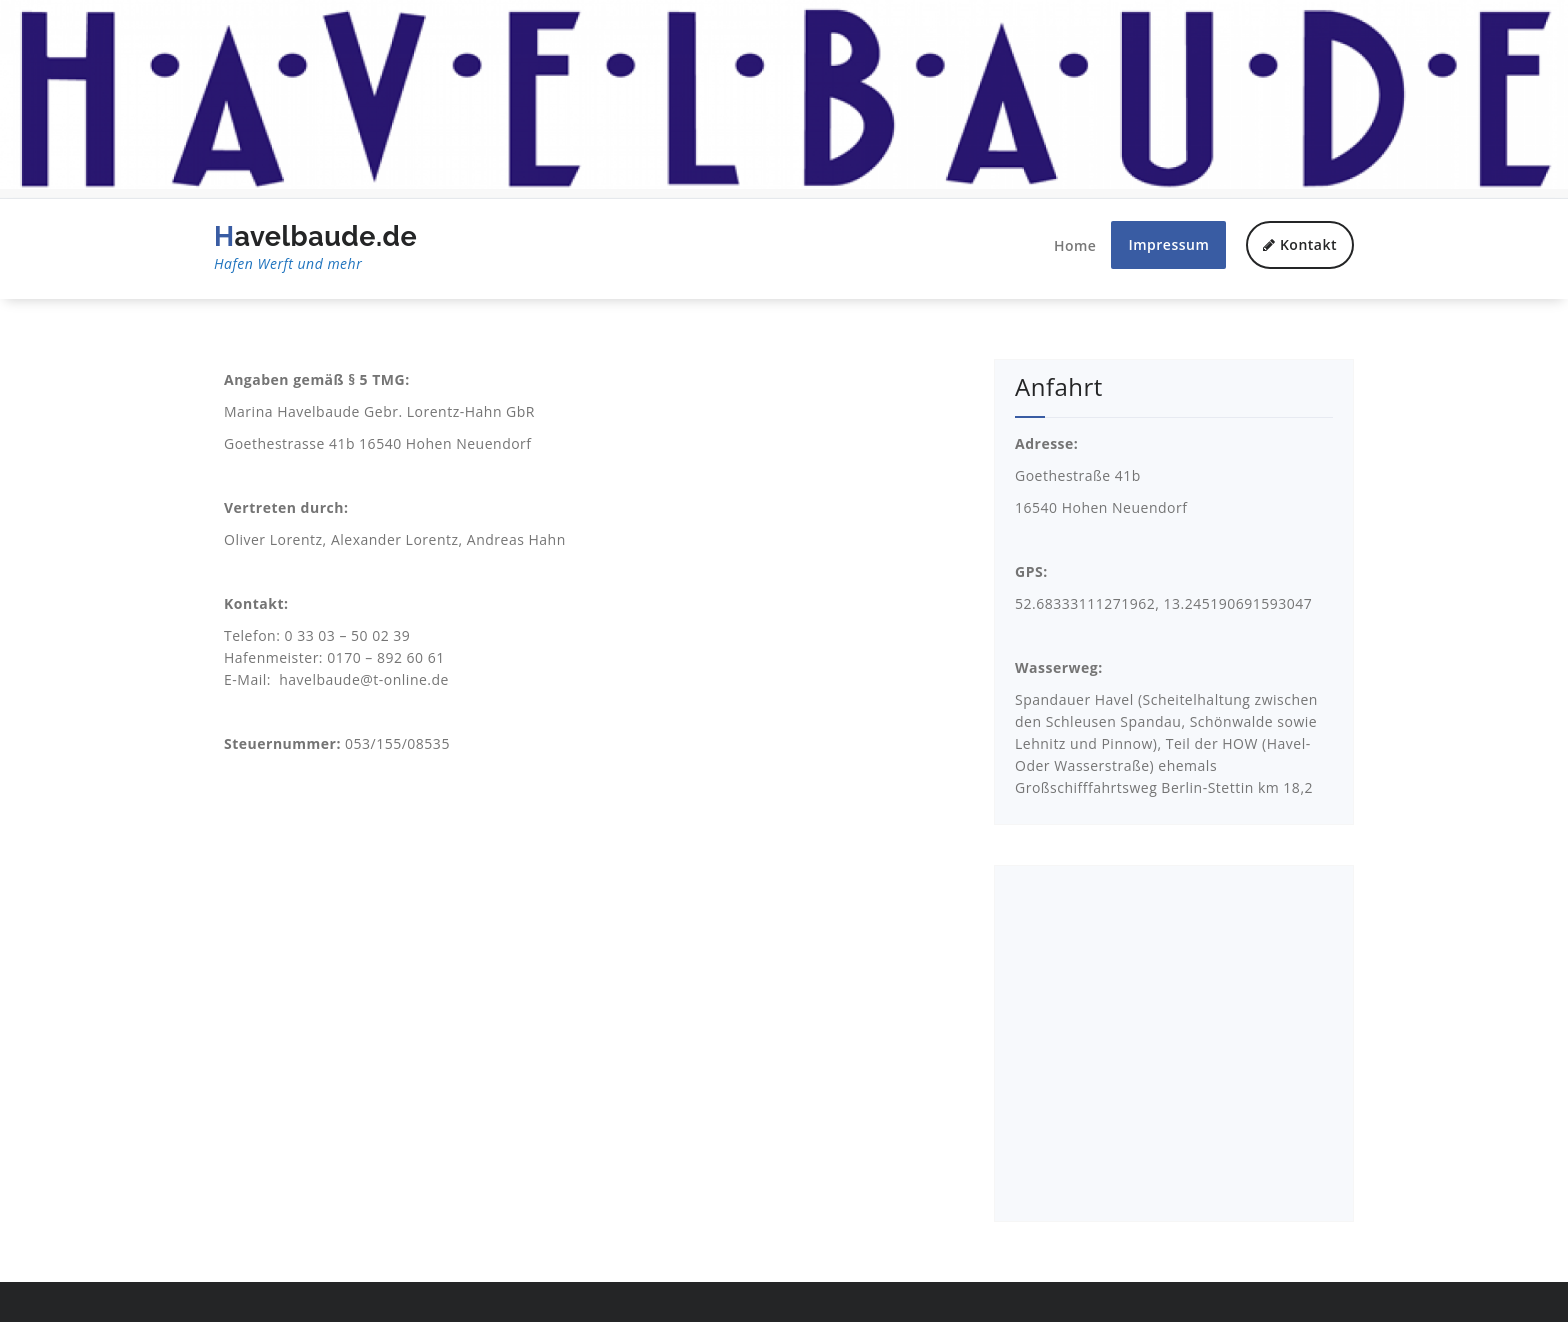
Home (1075, 245)
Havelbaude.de (315, 248)
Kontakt (1300, 244)
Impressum (1168, 244)
